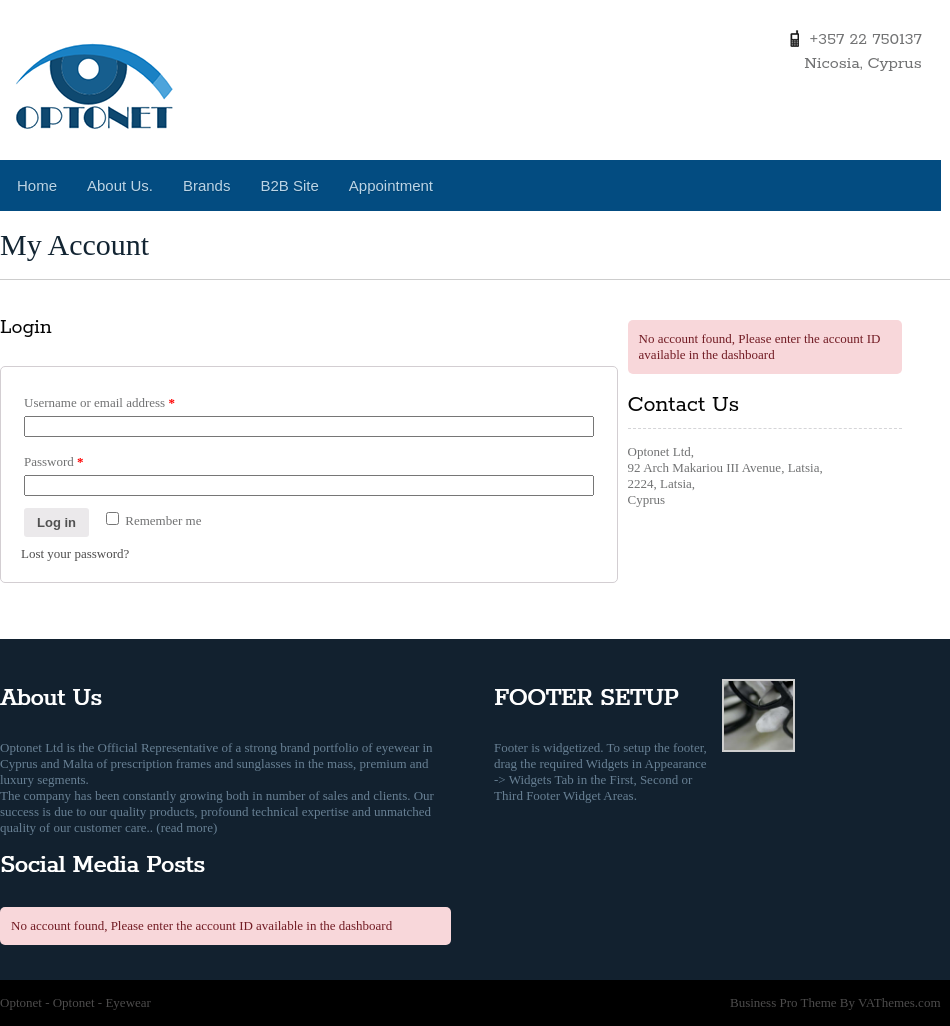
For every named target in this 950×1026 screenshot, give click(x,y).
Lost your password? (75, 553)
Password (54, 461)
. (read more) (184, 827)
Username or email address (99, 402)
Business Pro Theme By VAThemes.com (835, 1002)
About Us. (120, 185)
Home (37, 185)
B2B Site (289, 185)
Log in (56, 522)
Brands (207, 185)
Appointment (391, 185)
